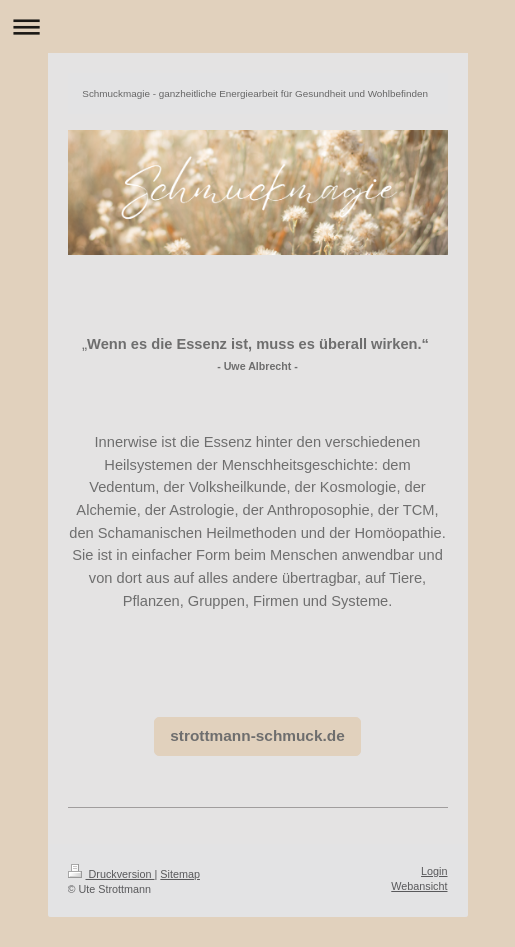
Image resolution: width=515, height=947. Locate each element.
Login (434, 871)
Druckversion (111, 874)
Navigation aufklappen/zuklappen (257, 26)
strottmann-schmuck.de (257, 735)
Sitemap (180, 874)
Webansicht (419, 886)
